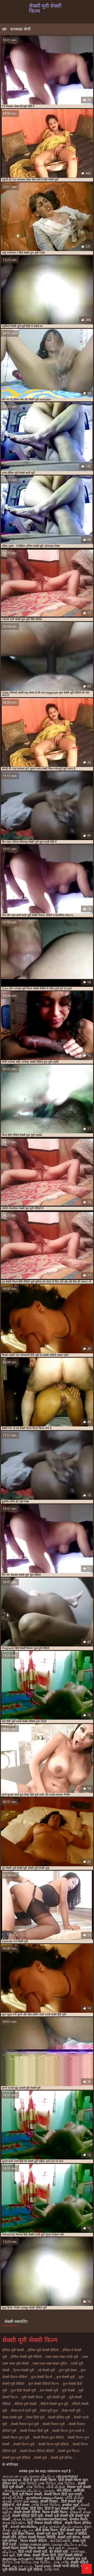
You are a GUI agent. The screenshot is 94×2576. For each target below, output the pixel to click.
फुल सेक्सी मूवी (65, 2377)
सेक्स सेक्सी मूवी (12, 2417)
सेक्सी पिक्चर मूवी (54, 2424)
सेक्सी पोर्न (9, 2537)
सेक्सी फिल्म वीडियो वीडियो (37, 2451)
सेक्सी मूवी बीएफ (68, 2537)
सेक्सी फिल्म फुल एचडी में (68, 2431)
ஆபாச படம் (22, 2566)
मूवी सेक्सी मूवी (56, 2397)
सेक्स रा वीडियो (76, 2534)
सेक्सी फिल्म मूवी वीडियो (53, 2444)
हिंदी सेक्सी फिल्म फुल (73, 2480)
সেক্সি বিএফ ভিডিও (45, 2505)
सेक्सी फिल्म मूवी (23, 2444)
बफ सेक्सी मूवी (49, 2390)
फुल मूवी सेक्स (68, 2370)
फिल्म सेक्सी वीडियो (34, 2541)
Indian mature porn (34, 2544)
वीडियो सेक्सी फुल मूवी (54, 2404)
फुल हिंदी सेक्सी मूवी (23, 2390)
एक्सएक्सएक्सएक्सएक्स (50, 2519)
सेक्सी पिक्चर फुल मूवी (25, 2424)
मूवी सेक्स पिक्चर (22, 2534)
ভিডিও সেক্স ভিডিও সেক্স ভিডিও (26, 2562)
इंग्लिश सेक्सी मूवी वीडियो (26, 2357)
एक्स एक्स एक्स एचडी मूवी (62, 2357)
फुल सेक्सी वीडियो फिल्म (43, 2384)
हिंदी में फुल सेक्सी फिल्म (39, 2480)
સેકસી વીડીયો (13, 2498)
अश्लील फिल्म (78, 2519)
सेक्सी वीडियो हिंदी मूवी (27, 2516)
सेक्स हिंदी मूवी (35, 2417)
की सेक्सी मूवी (59, 2552)
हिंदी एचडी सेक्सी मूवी (32, 2552)
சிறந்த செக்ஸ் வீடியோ (23, 2491)
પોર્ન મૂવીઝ (56, 2548)
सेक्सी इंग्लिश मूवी (59, 2417)
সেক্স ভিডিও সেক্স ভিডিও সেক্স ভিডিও (47, 2483)
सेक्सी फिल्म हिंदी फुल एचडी (63, 2494)
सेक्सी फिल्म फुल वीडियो (48, 2437)
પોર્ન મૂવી (8, 2555)
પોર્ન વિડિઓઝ (60, 2541)
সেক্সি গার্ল (51, 2570)
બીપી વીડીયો (55, 2487)
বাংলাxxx (78, 2552)
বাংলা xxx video (26, 2501)
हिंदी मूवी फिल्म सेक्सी (27, 2494)
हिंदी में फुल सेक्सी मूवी (60, 2509)
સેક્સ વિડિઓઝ (13, 2523)
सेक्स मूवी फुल (49, 2410)
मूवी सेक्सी (68, 2390)
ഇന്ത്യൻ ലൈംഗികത (44, 2498)
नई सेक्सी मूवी (46, 2370)
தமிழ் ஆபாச (22, 2530)
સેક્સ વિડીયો (22, 2519)
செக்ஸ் (49, 2491)
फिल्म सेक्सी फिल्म (54, 2512)
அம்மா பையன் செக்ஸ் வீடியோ (28, 2476)
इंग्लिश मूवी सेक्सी (13, 2350)
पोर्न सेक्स (22, 2505)
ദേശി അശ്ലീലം (23, 2526)
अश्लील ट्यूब (70, 2505)
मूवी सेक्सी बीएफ (32, 2397)
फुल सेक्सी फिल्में (41, 2377)
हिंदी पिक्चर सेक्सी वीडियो (45, 2523)
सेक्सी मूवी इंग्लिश (61, 2458)
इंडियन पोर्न (9, 2483)
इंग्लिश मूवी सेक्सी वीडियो (43, 2350)
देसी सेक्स (21, 2509)
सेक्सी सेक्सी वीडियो (27, 2512)
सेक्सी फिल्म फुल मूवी (15, 2437)
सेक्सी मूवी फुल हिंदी (51, 2534)
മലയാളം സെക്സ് (17, 2559)
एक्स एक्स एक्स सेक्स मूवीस (49, 2363)
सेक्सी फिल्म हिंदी (44, 2555)
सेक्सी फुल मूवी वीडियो (16, 2458)
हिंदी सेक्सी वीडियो (70, 2555)
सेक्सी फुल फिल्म (68, 2451)
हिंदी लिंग (36, 2509)
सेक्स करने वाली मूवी (23, 2410)
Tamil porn (42, 2566)
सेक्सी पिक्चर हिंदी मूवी (34, 2431)
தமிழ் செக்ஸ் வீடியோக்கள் (60, 2526)
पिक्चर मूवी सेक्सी (79, 2487)
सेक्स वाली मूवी (71, 2410)
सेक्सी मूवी (40, 2458)
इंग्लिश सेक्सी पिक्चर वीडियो (36, 2537)
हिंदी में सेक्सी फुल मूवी (71, 2559)
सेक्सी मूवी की (44, 2559)
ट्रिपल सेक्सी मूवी (23, 2370)
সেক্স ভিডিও (35, 2487)
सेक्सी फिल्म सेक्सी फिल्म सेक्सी (24, 2548)
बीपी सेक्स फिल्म (46, 2530)
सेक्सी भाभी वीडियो (66, 2566)
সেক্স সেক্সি (61, 2562)
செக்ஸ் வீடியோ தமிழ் (69, 2544)
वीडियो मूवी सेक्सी (25, 2404)
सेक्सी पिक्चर (49, 2501)
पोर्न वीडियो (64, 2491)
